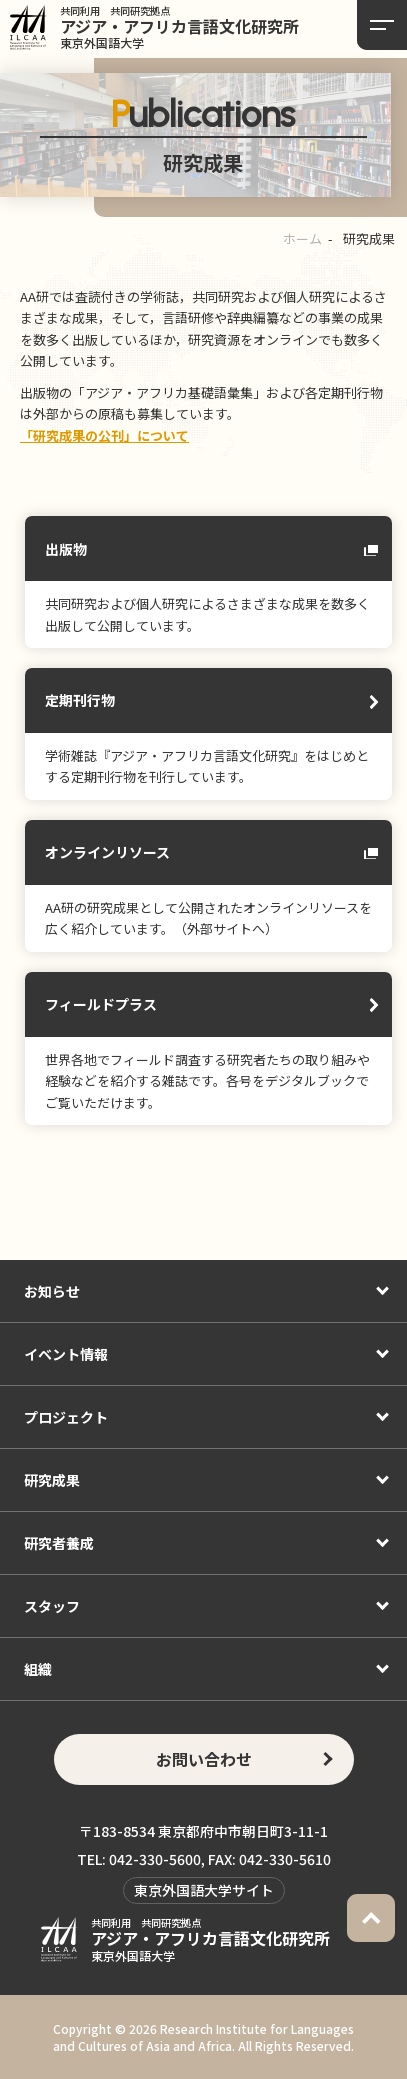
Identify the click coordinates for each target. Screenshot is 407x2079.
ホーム (302, 238)
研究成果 (52, 1480)
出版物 (66, 549)
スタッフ (52, 1606)
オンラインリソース (107, 852)
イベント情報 (66, 1354)
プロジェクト (66, 1417)
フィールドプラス (101, 1004)
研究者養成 (59, 1543)
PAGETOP (371, 1918)
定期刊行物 (80, 700)
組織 (38, 1669)
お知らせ (52, 1291)
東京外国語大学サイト (204, 1890)
